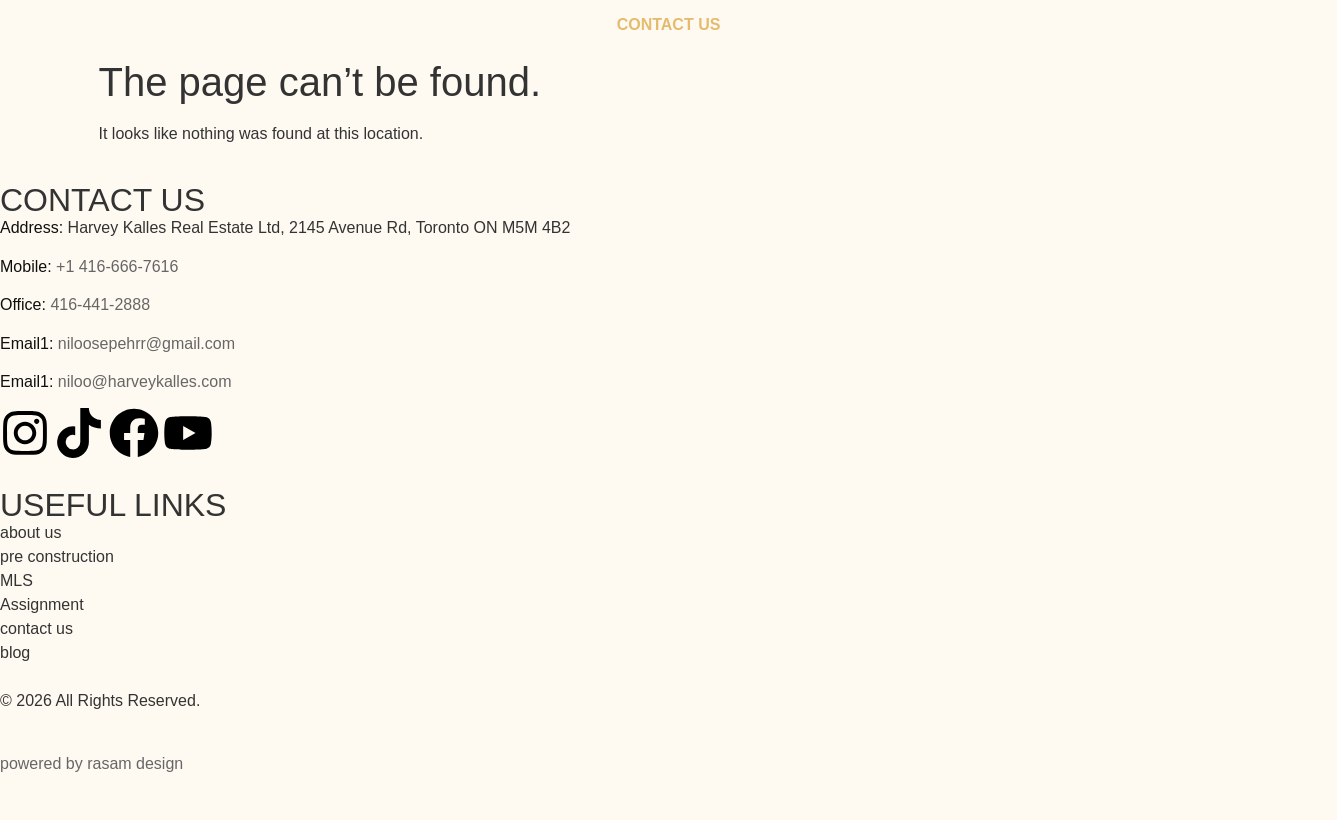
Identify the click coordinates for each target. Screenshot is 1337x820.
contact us (36, 628)
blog (15, 652)
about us (30, 532)
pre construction (57, 556)
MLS (16, 580)
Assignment (42, 604)
